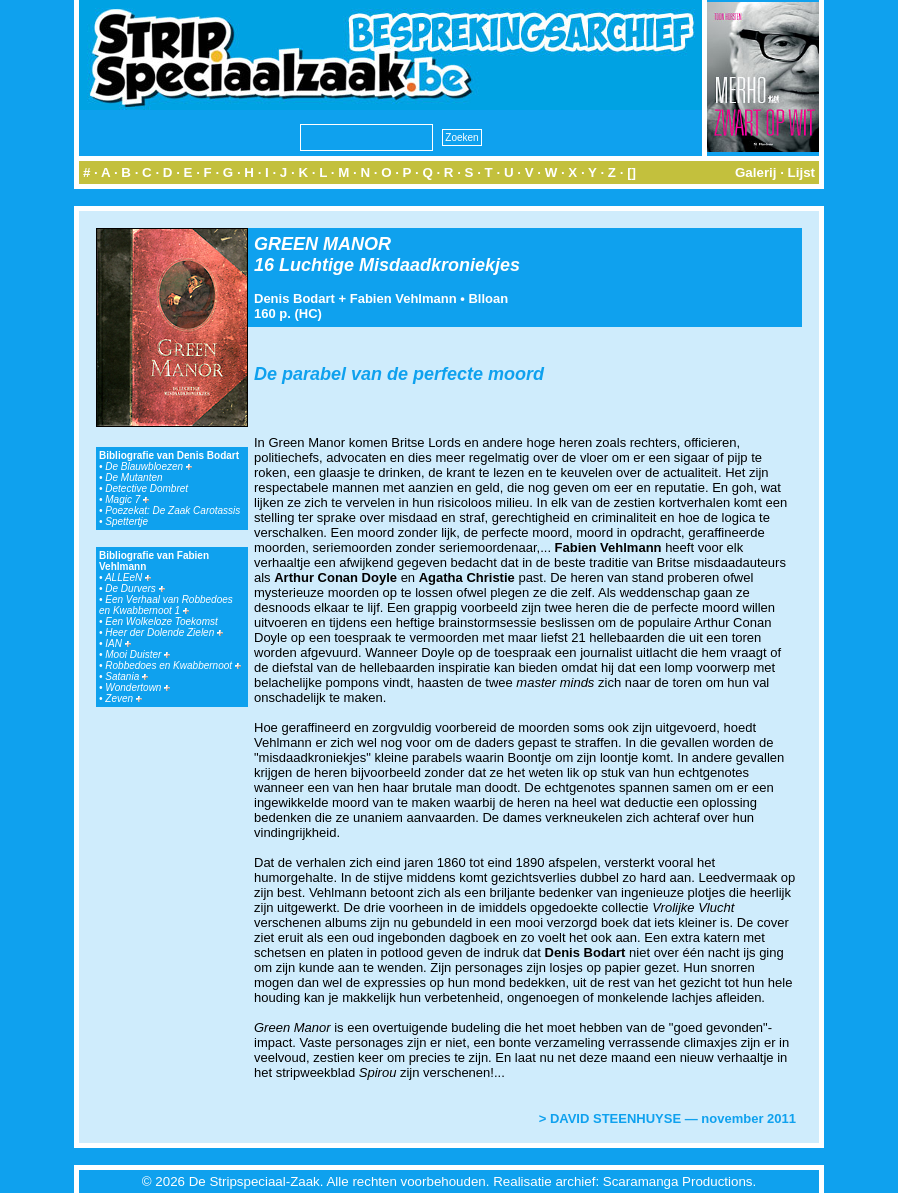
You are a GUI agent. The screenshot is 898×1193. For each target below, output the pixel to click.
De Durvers (134, 588)
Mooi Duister (137, 654)
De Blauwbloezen (148, 466)
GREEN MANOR (322, 244)
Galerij (756, 172)
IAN (117, 643)
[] (631, 172)
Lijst (801, 172)
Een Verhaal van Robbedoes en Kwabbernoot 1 (166, 605)
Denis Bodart (294, 298)
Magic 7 (127, 499)
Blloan (488, 298)
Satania (126, 676)
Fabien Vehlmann (403, 298)
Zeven (123, 698)
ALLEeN (128, 577)
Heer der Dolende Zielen (164, 632)
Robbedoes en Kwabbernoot (173, 665)
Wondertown (137, 687)
